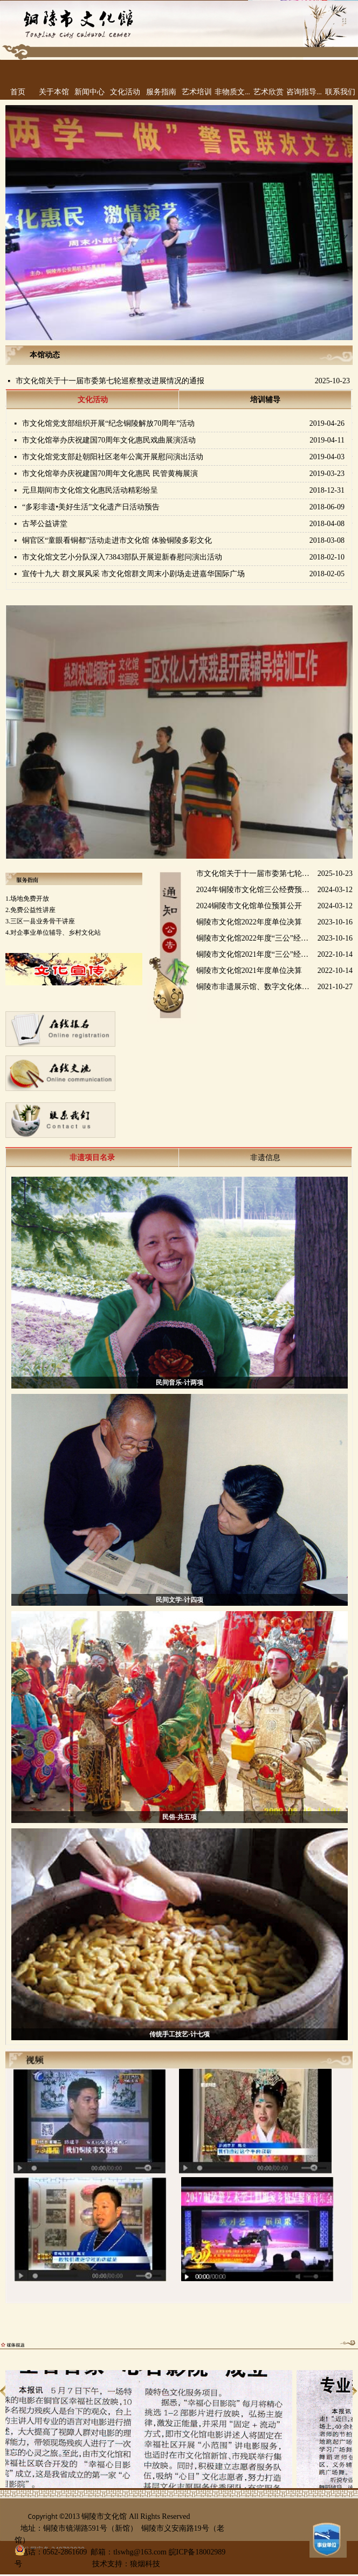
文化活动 (93, 400)
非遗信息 (265, 1158)
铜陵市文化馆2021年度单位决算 (249, 972)
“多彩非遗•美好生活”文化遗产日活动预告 (91, 507)
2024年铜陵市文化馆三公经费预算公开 (254, 891)
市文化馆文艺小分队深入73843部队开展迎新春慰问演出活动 (122, 557)
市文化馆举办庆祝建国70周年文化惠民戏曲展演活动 (109, 440)
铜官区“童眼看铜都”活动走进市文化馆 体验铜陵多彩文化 (117, 540)
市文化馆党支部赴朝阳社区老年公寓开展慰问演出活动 (112, 457)
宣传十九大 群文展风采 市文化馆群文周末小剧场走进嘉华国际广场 (133, 574)
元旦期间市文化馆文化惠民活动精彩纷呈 (90, 490)
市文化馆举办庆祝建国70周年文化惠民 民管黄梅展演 (110, 473)
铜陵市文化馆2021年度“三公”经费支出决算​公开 (254, 956)
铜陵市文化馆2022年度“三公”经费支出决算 (254, 940)
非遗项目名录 (92, 1158)
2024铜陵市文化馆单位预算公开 (249, 907)
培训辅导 (265, 400)
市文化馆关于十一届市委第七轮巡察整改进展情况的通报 (110, 381)
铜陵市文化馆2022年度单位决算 (249, 924)
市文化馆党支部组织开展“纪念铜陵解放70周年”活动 (108, 423)
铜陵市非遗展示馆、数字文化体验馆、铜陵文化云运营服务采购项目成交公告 (254, 988)
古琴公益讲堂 (44, 524)
